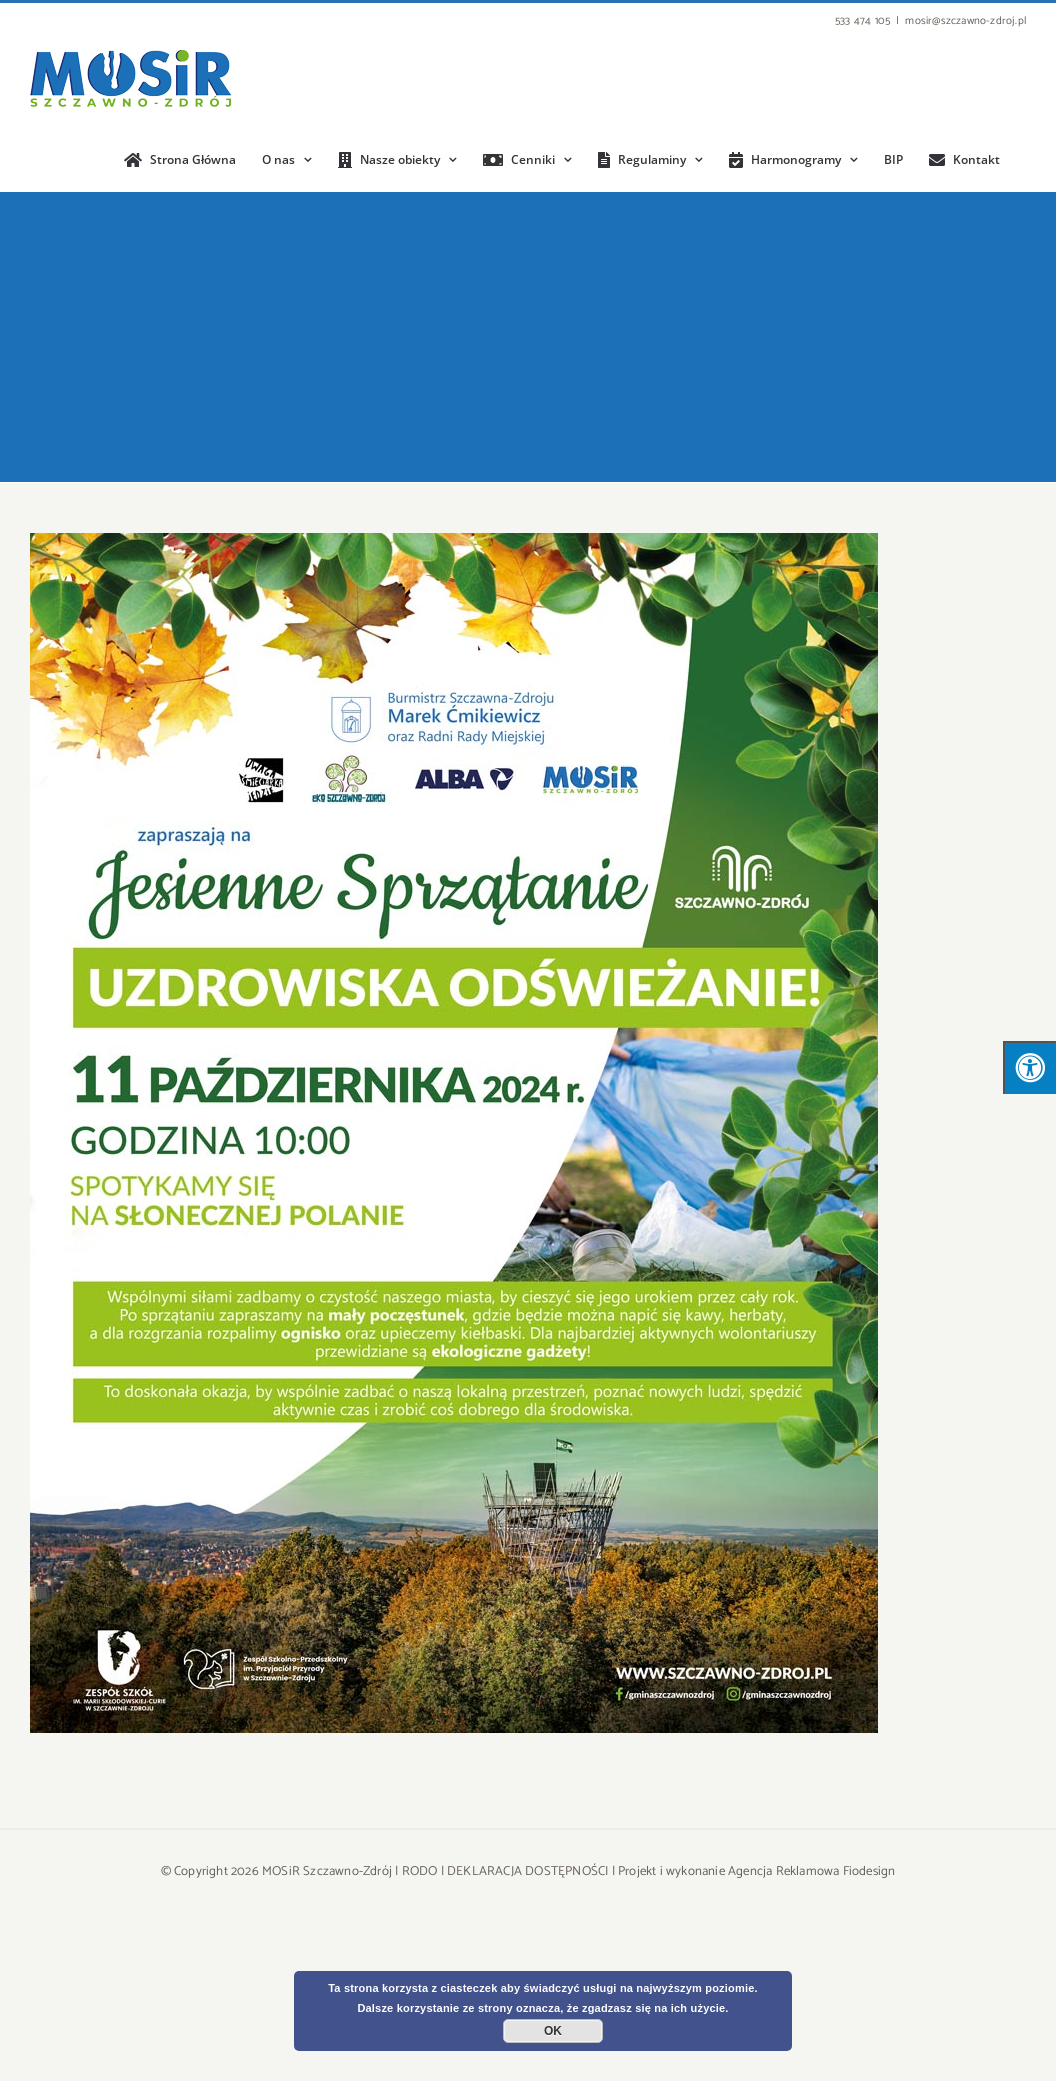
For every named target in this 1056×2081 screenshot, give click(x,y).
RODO (420, 1871)
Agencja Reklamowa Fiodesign (811, 1871)
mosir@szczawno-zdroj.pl (965, 21)
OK (553, 2031)
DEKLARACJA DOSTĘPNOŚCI (527, 1871)
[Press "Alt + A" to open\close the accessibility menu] (1029, 1067)
